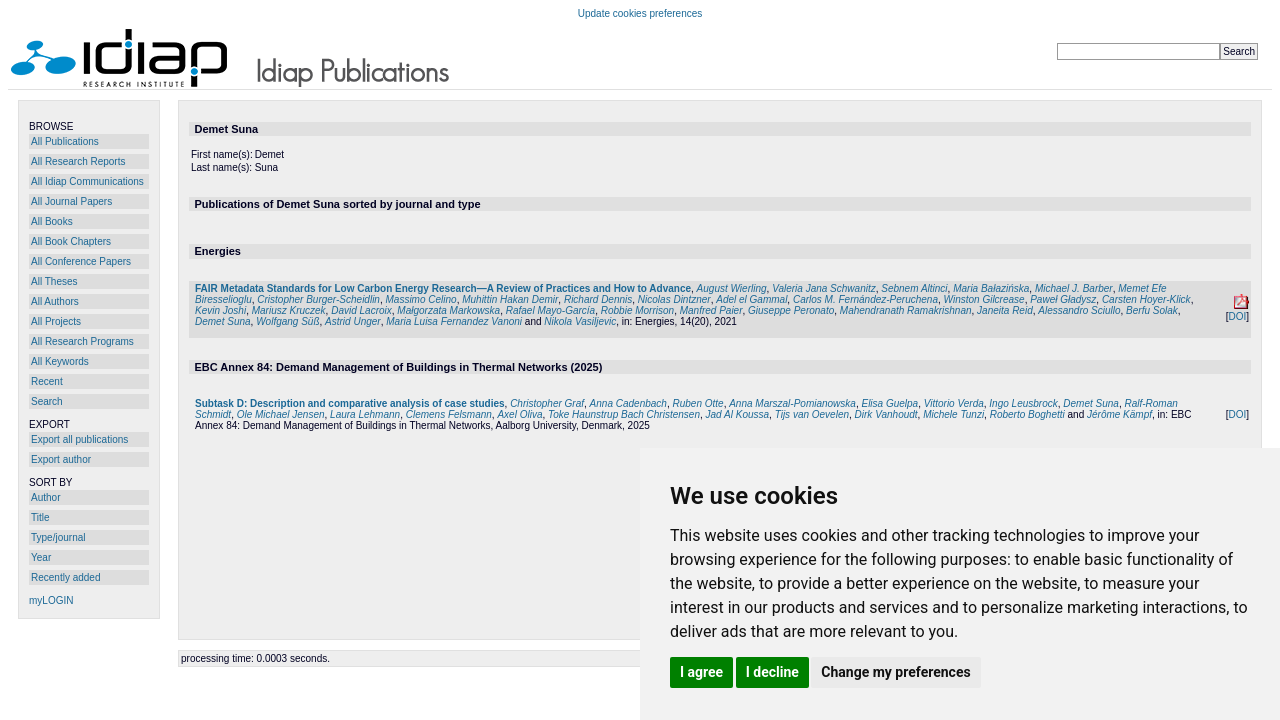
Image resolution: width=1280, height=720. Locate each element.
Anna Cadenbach (628, 403)
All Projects (56, 321)
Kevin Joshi (220, 310)
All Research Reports (78, 161)
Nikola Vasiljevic (580, 321)
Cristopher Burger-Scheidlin (318, 299)
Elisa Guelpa (889, 403)
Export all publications (79, 439)
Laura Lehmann (365, 414)
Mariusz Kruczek (289, 310)
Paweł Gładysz (1063, 299)
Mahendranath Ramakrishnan (906, 310)
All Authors (55, 301)
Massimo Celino (420, 299)
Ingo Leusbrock (1023, 403)
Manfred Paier (711, 310)
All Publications (65, 141)
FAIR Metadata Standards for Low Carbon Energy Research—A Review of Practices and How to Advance (443, 288)
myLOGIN (51, 600)
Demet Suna (223, 321)
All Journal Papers (71, 201)
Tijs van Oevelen (812, 414)
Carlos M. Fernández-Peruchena (865, 299)
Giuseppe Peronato (791, 310)
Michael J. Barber (1074, 288)
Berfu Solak (1152, 310)
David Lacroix (361, 310)
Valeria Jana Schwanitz (824, 288)
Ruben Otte (697, 403)
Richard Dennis (598, 299)
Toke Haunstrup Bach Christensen (624, 414)
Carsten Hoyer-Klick (1146, 299)
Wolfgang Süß (287, 321)
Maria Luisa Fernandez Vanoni (454, 321)
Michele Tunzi (953, 414)
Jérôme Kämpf (1119, 414)
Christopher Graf (547, 403)
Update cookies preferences (640, 13)
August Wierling (732, 288)
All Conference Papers (81, 261)
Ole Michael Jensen (281, 414)
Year (41, 557)
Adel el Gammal (751, 299)
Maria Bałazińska (991, 288)
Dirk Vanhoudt (886, 414)
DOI (1237, 316)
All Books (52, 221)
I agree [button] (701, 672)
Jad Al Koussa (738, 414)
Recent (47, 381)
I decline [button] (772, 672)
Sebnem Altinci (914, 288)
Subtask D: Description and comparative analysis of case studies (350, 403)
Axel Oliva (519, 414)
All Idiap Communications (87, 181)
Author (45, 497)
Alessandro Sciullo (1079, 310)
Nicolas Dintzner (674, 299)
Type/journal (58, 537)
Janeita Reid (1005, 310)
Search (47, 401)
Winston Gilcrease (984, 299)
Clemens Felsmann (449, 414)
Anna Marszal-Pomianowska (792, 403)
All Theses (54, 281)
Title (40, 517)
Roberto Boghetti (1027, 414)
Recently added (66, 577)
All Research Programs (82, 341)
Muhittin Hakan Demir (510, 299)
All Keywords (60, 361)
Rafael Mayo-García (550, 310)
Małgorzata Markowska (448, 310)
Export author (61, 459)
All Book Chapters (71, 241)
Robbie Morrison (637, 310)
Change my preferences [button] (895, 672)
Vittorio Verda (954, 403)
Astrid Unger (353, 321)
